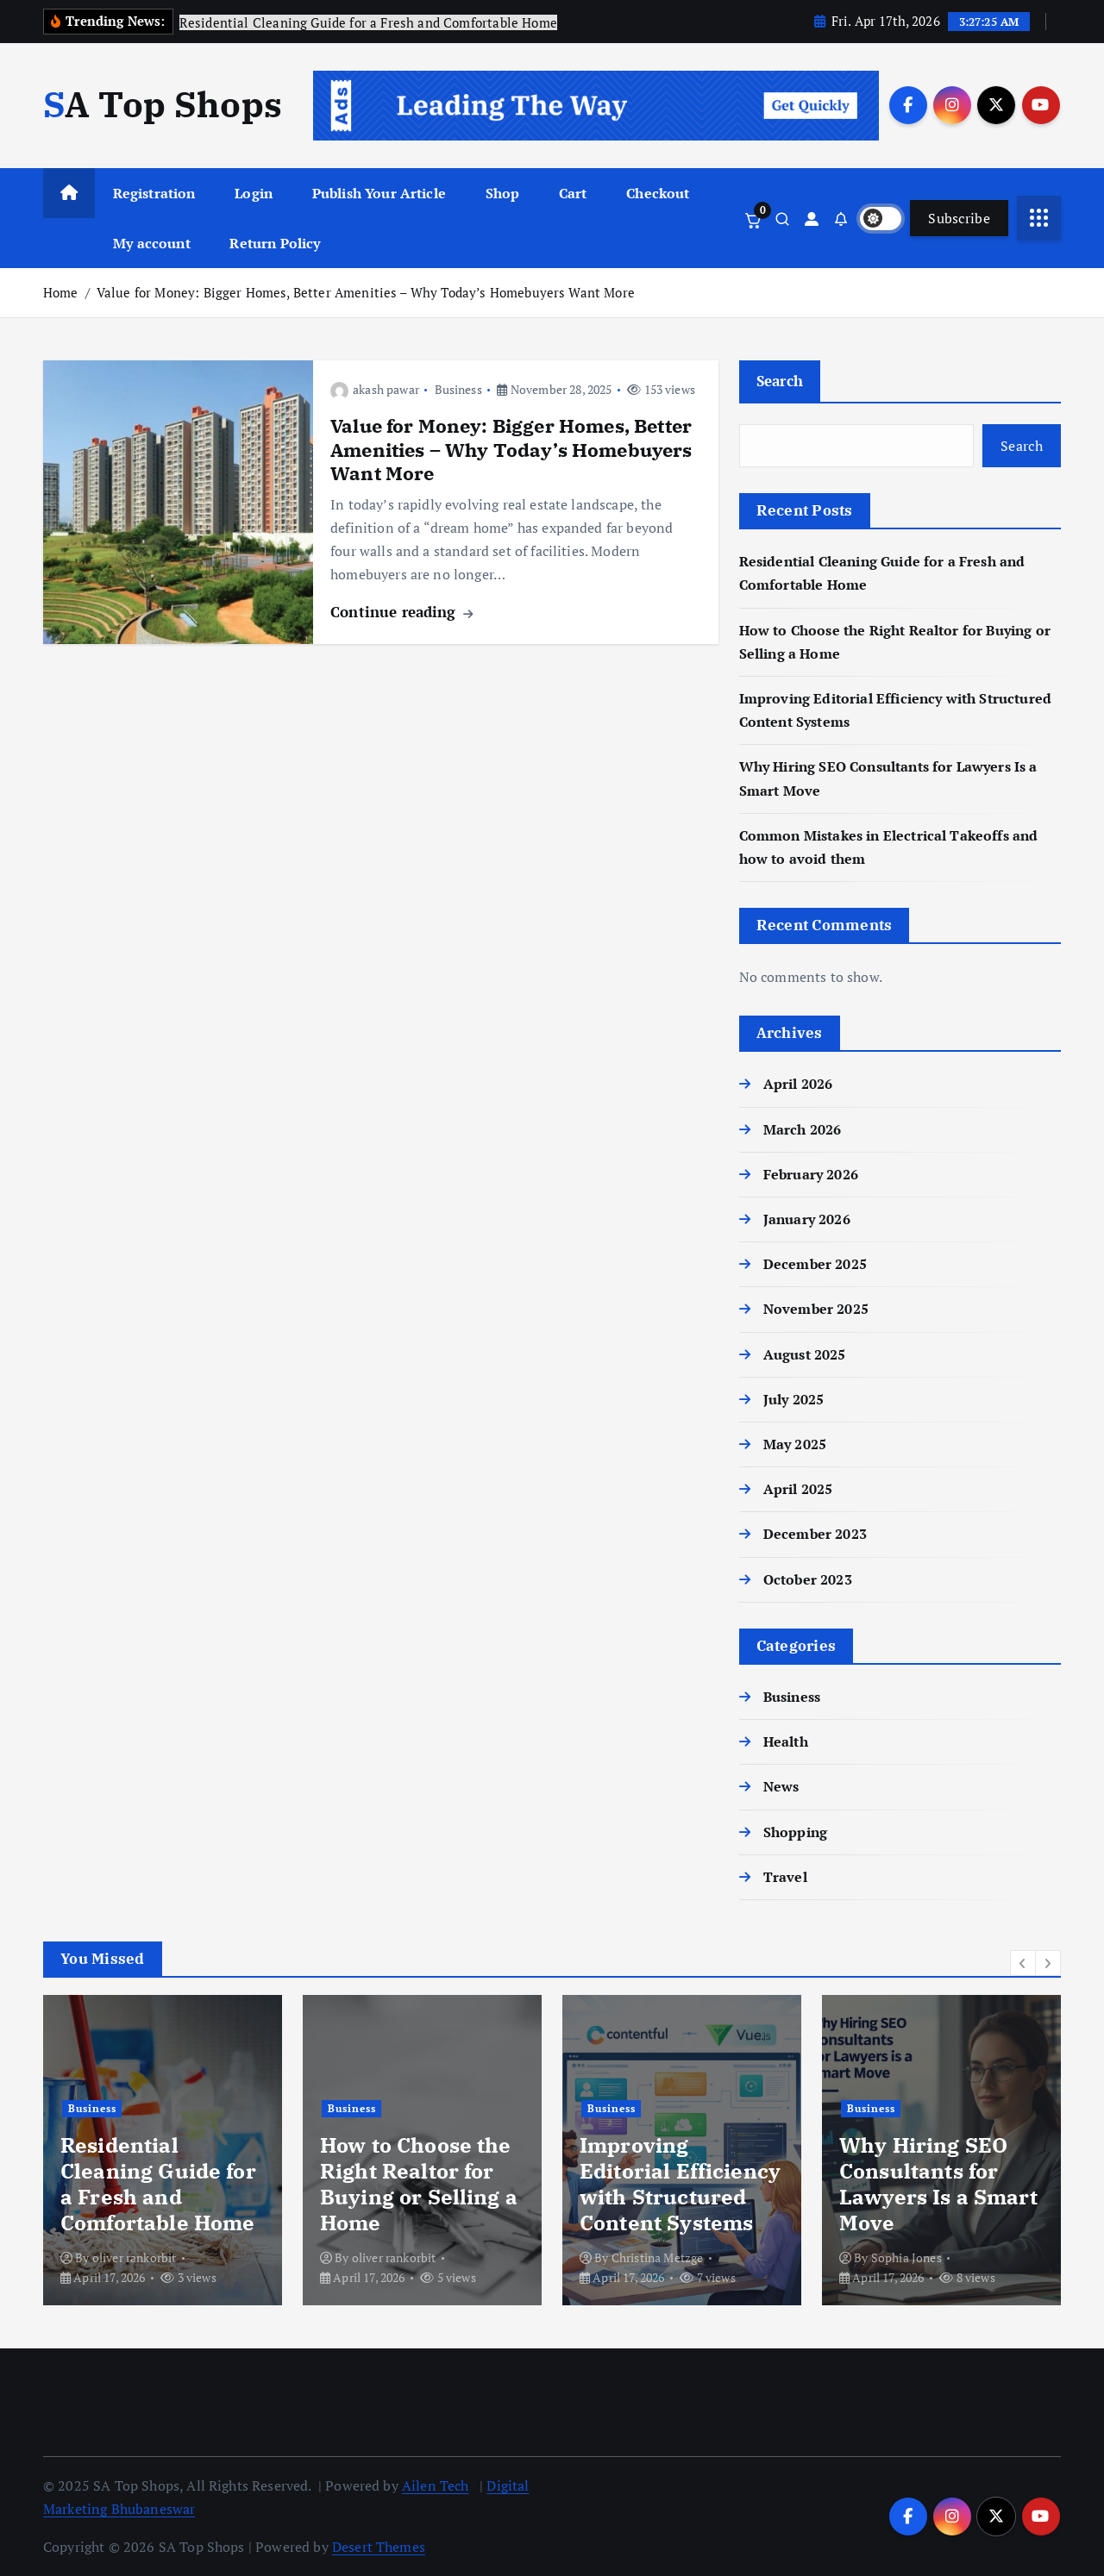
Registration (154, 193)
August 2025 (804, 1354)
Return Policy (274, 243)
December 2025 (815, 1263)
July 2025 (793, 1399)
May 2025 (794, 1444)
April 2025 (798, 1488)
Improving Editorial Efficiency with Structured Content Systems (680, 2183)
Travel (785, 1876)
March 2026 (802, 1129)
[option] (162, 2150)
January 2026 (806, 1219)
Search (780, 381)
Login (254, 193)
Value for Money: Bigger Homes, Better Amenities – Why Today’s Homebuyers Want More (366, 292)
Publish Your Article (379, 193)
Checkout (657, 193)
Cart (573, 193)
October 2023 (807, 1579)
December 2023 (815, 1533)
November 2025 (816, 1308)
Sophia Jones (906, 2257)
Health (785, 1741)
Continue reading (401, 612)
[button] (1023, 1963)
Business (458, 389)
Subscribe (959, 218)
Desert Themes (378, 2546)
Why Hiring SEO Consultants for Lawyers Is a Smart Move (938, 2183)
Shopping (795, 1832)
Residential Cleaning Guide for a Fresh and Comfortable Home (158, 2183)
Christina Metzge (658, 2257)
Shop (503, 193)
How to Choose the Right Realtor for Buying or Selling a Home (419, 2183)
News (781, 1786)
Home (60, 292)
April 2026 (798, 1083)
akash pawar (374, 389)
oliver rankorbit (134, 2257)
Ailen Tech (435, 2485)
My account (152, 243)
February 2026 (810, 1174)
